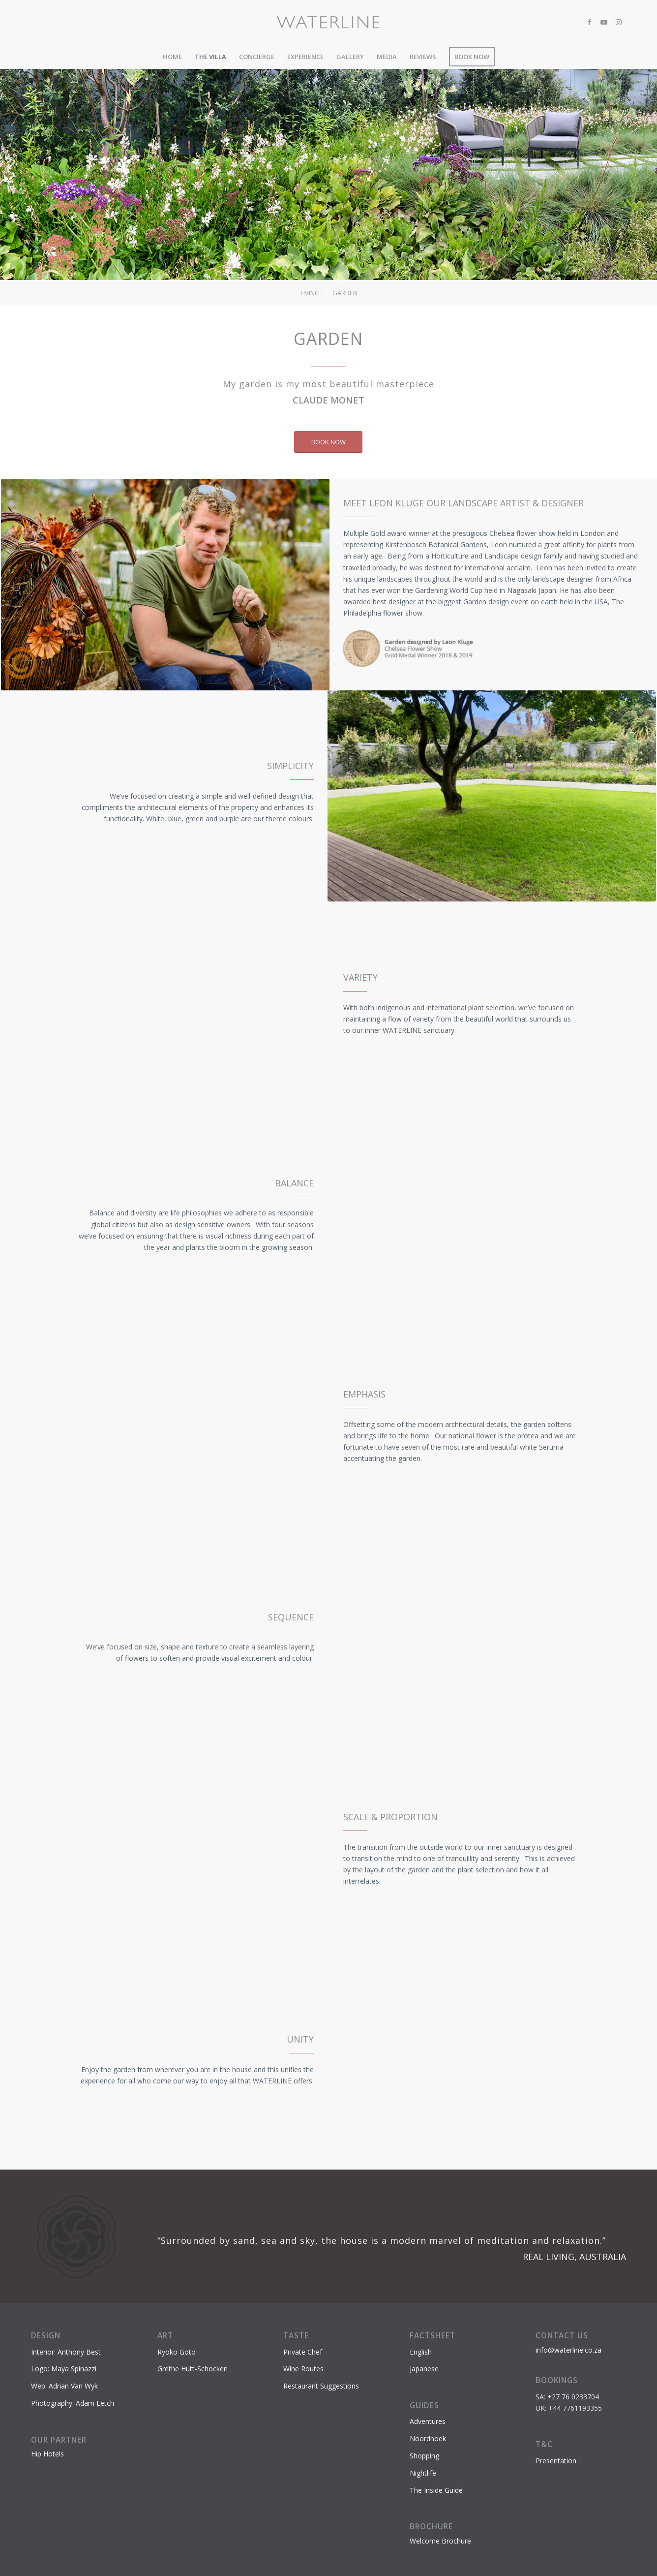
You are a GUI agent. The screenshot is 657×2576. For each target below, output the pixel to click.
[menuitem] (172, 56)
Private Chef (302, 2352)
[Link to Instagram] (618, 22)
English (421, 2352)
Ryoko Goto (176, 2352)
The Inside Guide (436, 2490)
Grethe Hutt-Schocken (192, 2368)
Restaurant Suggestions (321, 2385)
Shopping (424, 2455)
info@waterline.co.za (568, 2350)
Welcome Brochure (440, 2540)
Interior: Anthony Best (66, 2352)
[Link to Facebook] (589, 22)
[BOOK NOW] (328, 442)
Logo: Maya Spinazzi (63, 2368)
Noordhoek (428, 2438)
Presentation (556, 2460)
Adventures (428, 2421)
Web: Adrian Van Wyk (64, 2385)
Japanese (424, 2368)
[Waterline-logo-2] (328, 22)
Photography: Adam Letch (72, 2403)
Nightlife (423, 2473)
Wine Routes (303, 2368)
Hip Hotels (47, 2453)
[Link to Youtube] (604, 22)
